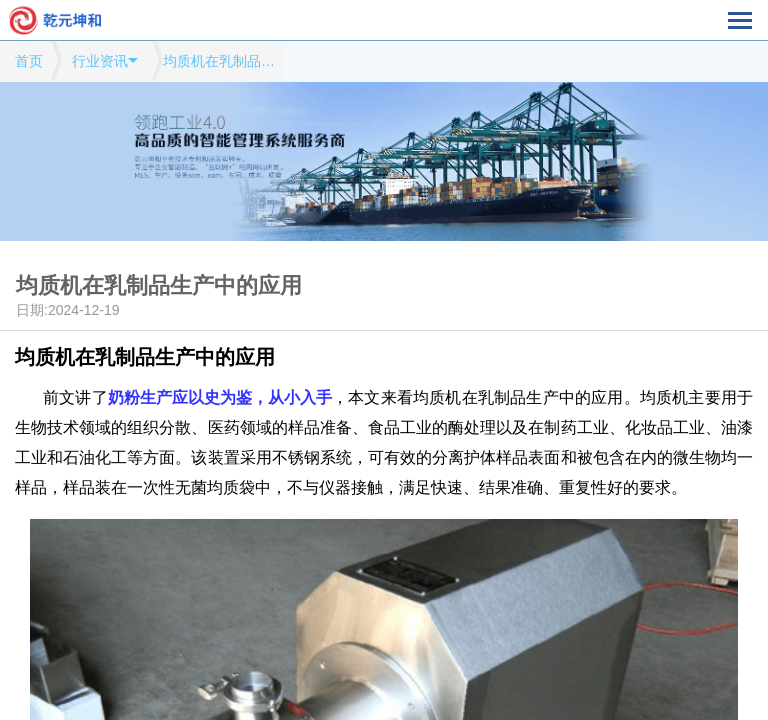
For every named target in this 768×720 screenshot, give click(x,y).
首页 (29, 61)
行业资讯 (100, 61)
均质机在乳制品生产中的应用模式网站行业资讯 (223, 61)
